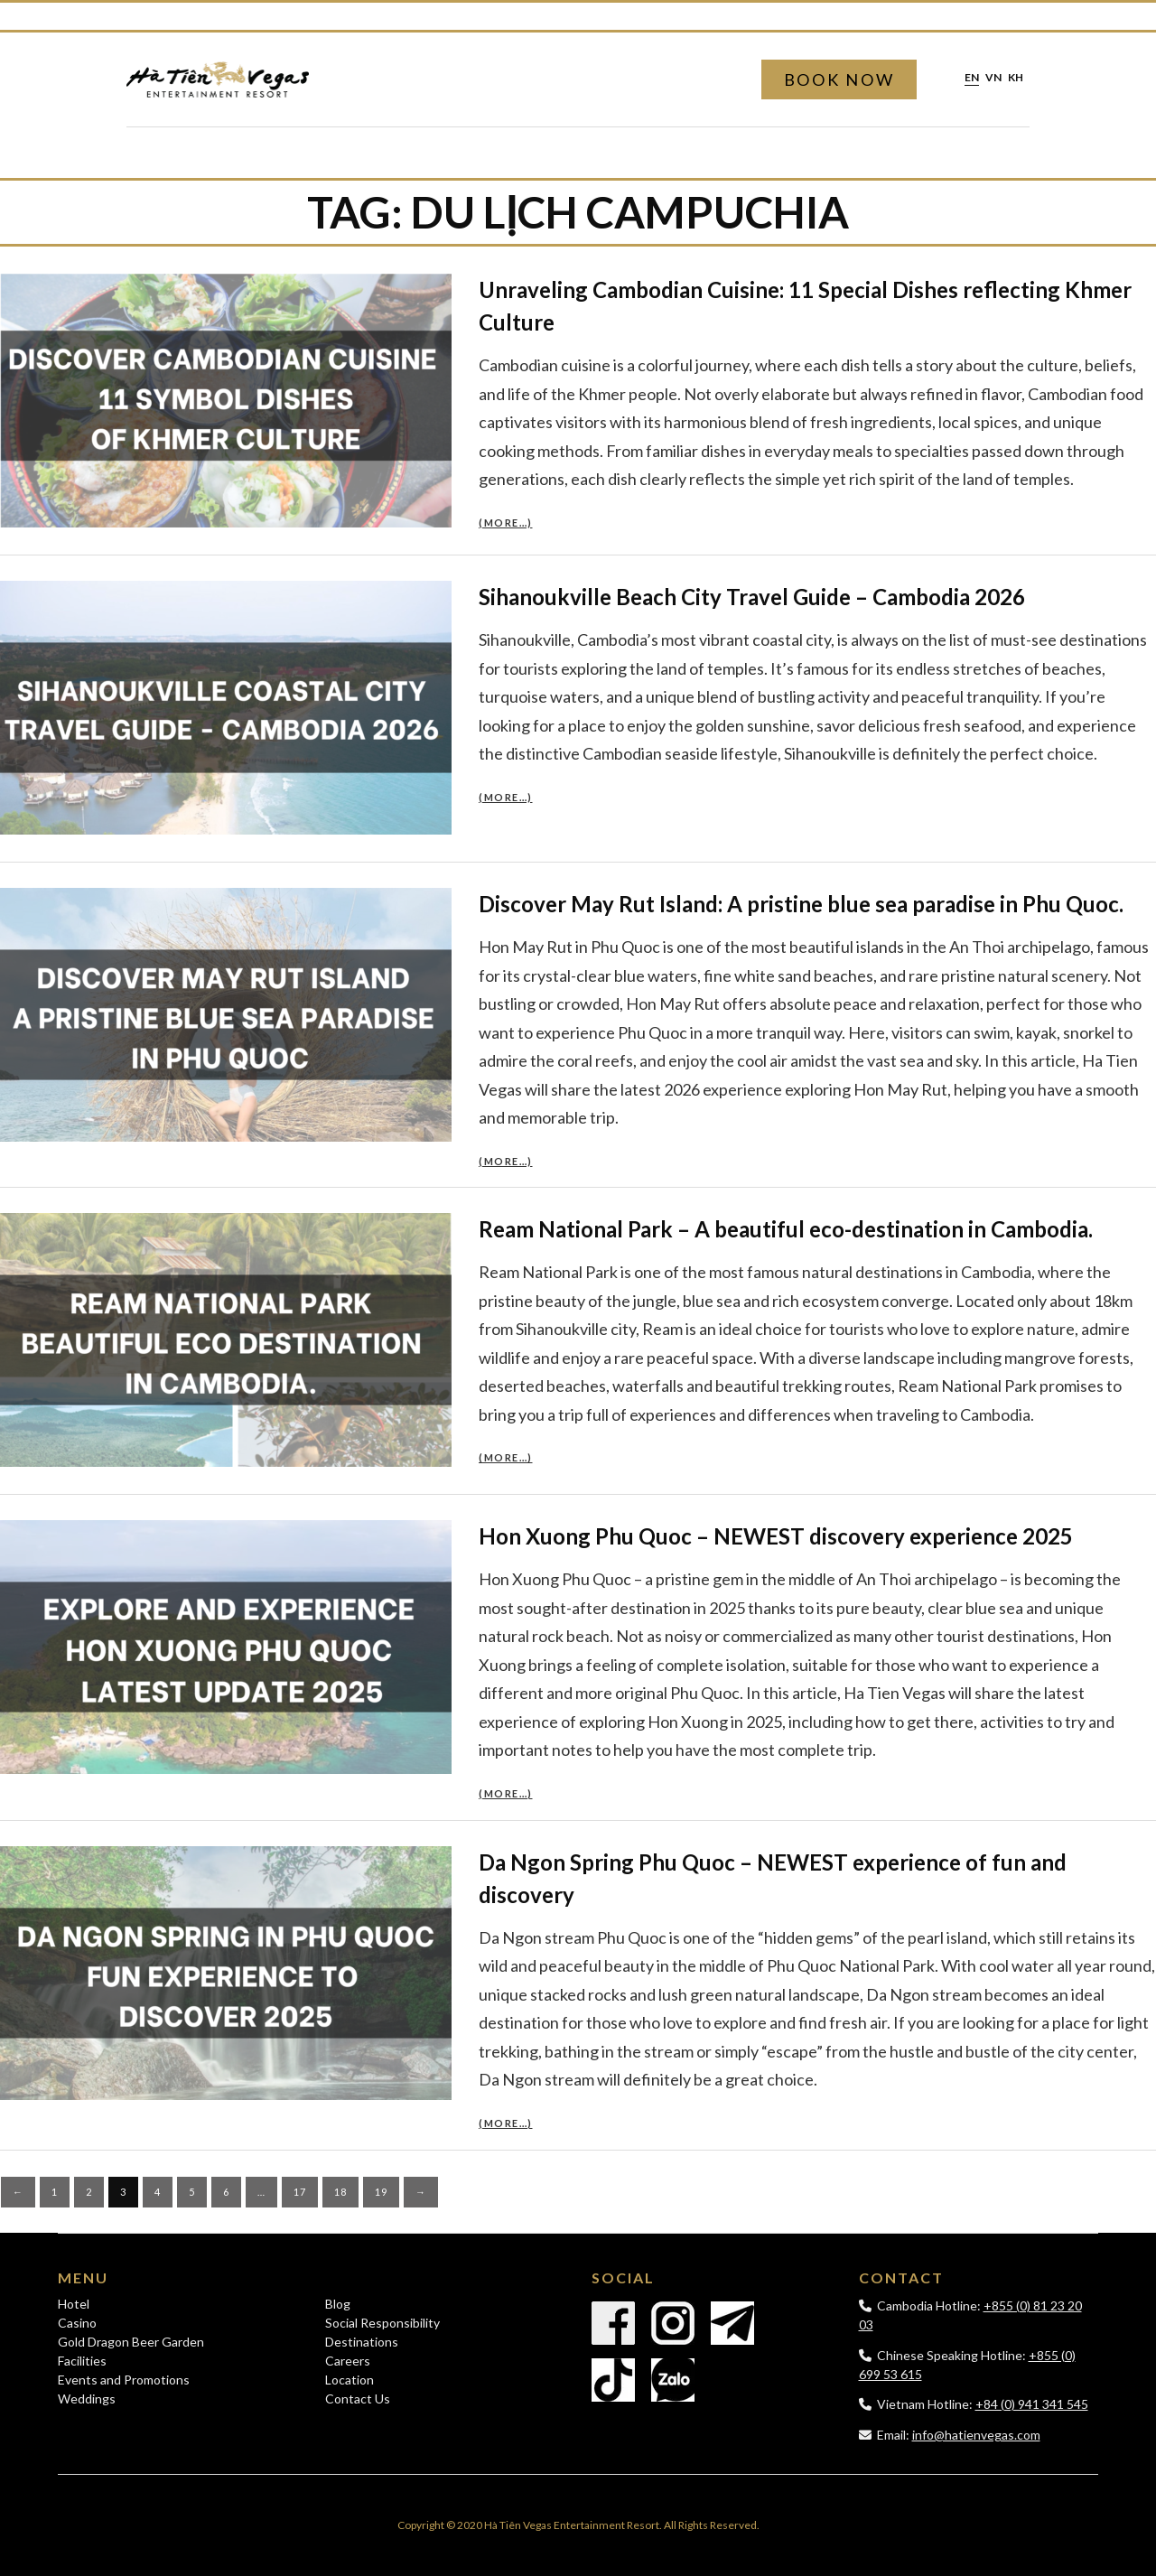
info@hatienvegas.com (976, 2434)
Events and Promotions (124, 2379)
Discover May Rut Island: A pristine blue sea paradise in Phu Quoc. (801, 904)
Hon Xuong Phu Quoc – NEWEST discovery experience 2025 (776, 1536)
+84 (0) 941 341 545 (1031, 2404)
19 (381, 2192)
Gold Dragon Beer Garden (131, 2341)
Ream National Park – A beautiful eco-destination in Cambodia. (786, 1229)
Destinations (361, 2341)
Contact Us (357, 2398)
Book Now (839, 79)
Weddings (87, 2398)
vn (993, 78)
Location (349, 2379)
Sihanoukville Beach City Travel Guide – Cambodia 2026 (752, 596)
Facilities (82, 2360)
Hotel (73, 2303)
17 (300, 2192)
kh (1015, 78)
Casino (77, 2322)
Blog (337, 2303)
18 (340, 2192)
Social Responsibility (382, 2322)
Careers (347, 2360)
